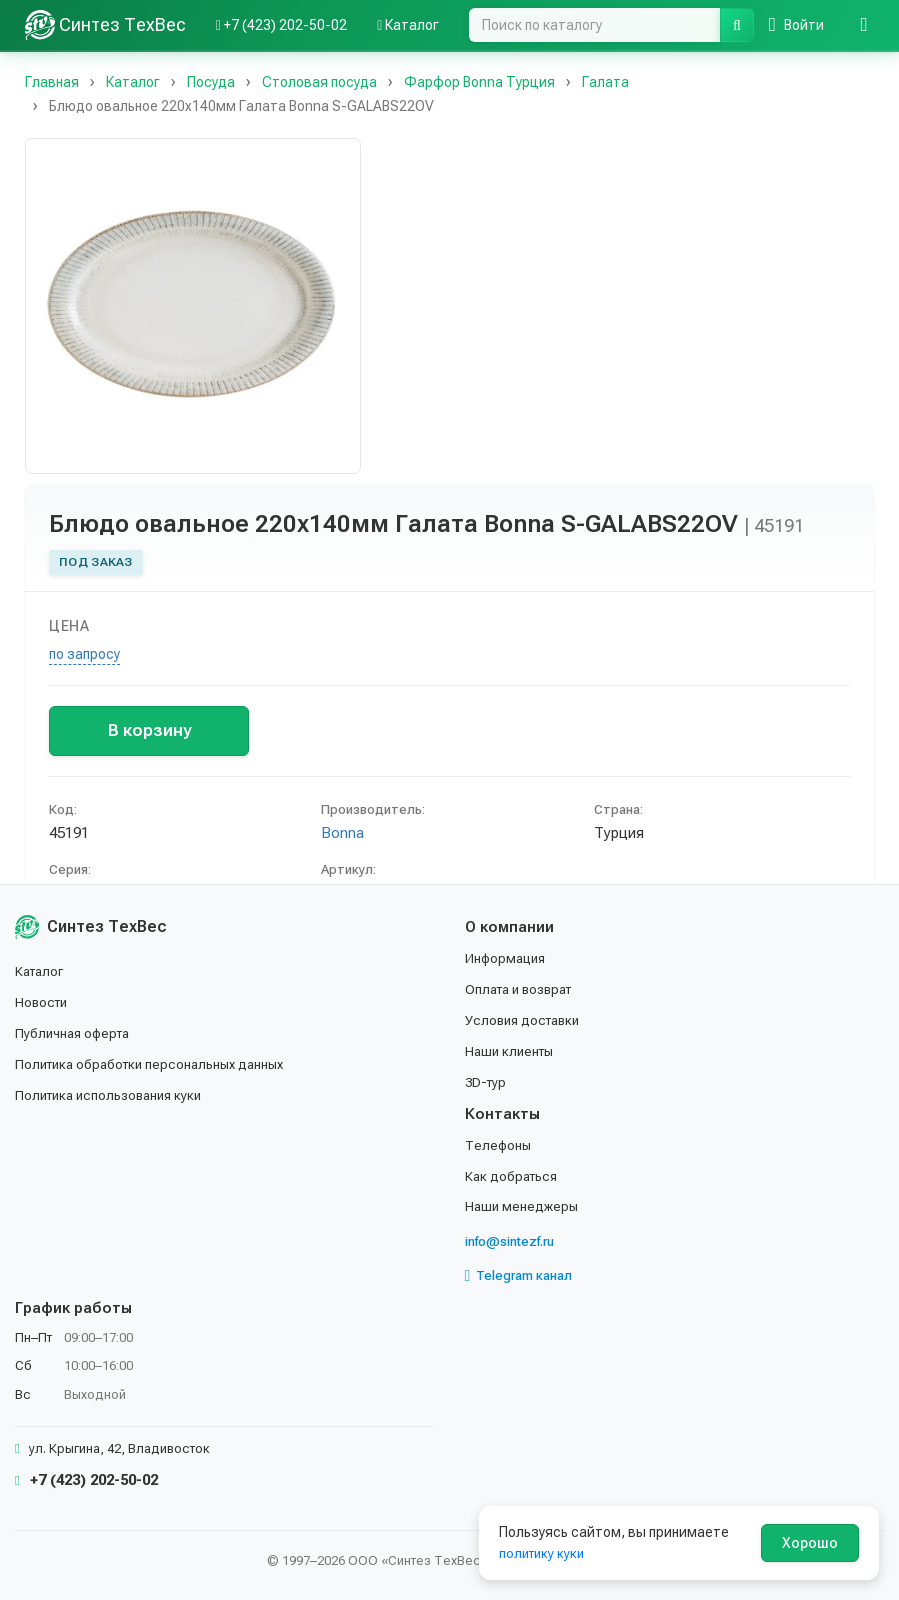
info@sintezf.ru (515, 1242)
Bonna (342, 833)
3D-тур (487, 1084)
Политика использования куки (114, 1097)
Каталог (42, 976)
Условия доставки (526, 1023)
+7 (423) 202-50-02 (86, 1480)
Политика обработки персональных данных (157, 1067)
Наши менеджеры (523, 1207)
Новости (43, 1006)
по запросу (84, 654)
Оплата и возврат (524, 993)
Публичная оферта (76, 1036)
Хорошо (810, 1543)
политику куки (544, 1553)
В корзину (149, 730)
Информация (508, 963)
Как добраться (514, 1177)
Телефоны (500, 1147)
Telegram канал (524, 1276)
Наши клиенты (512, 1054)
